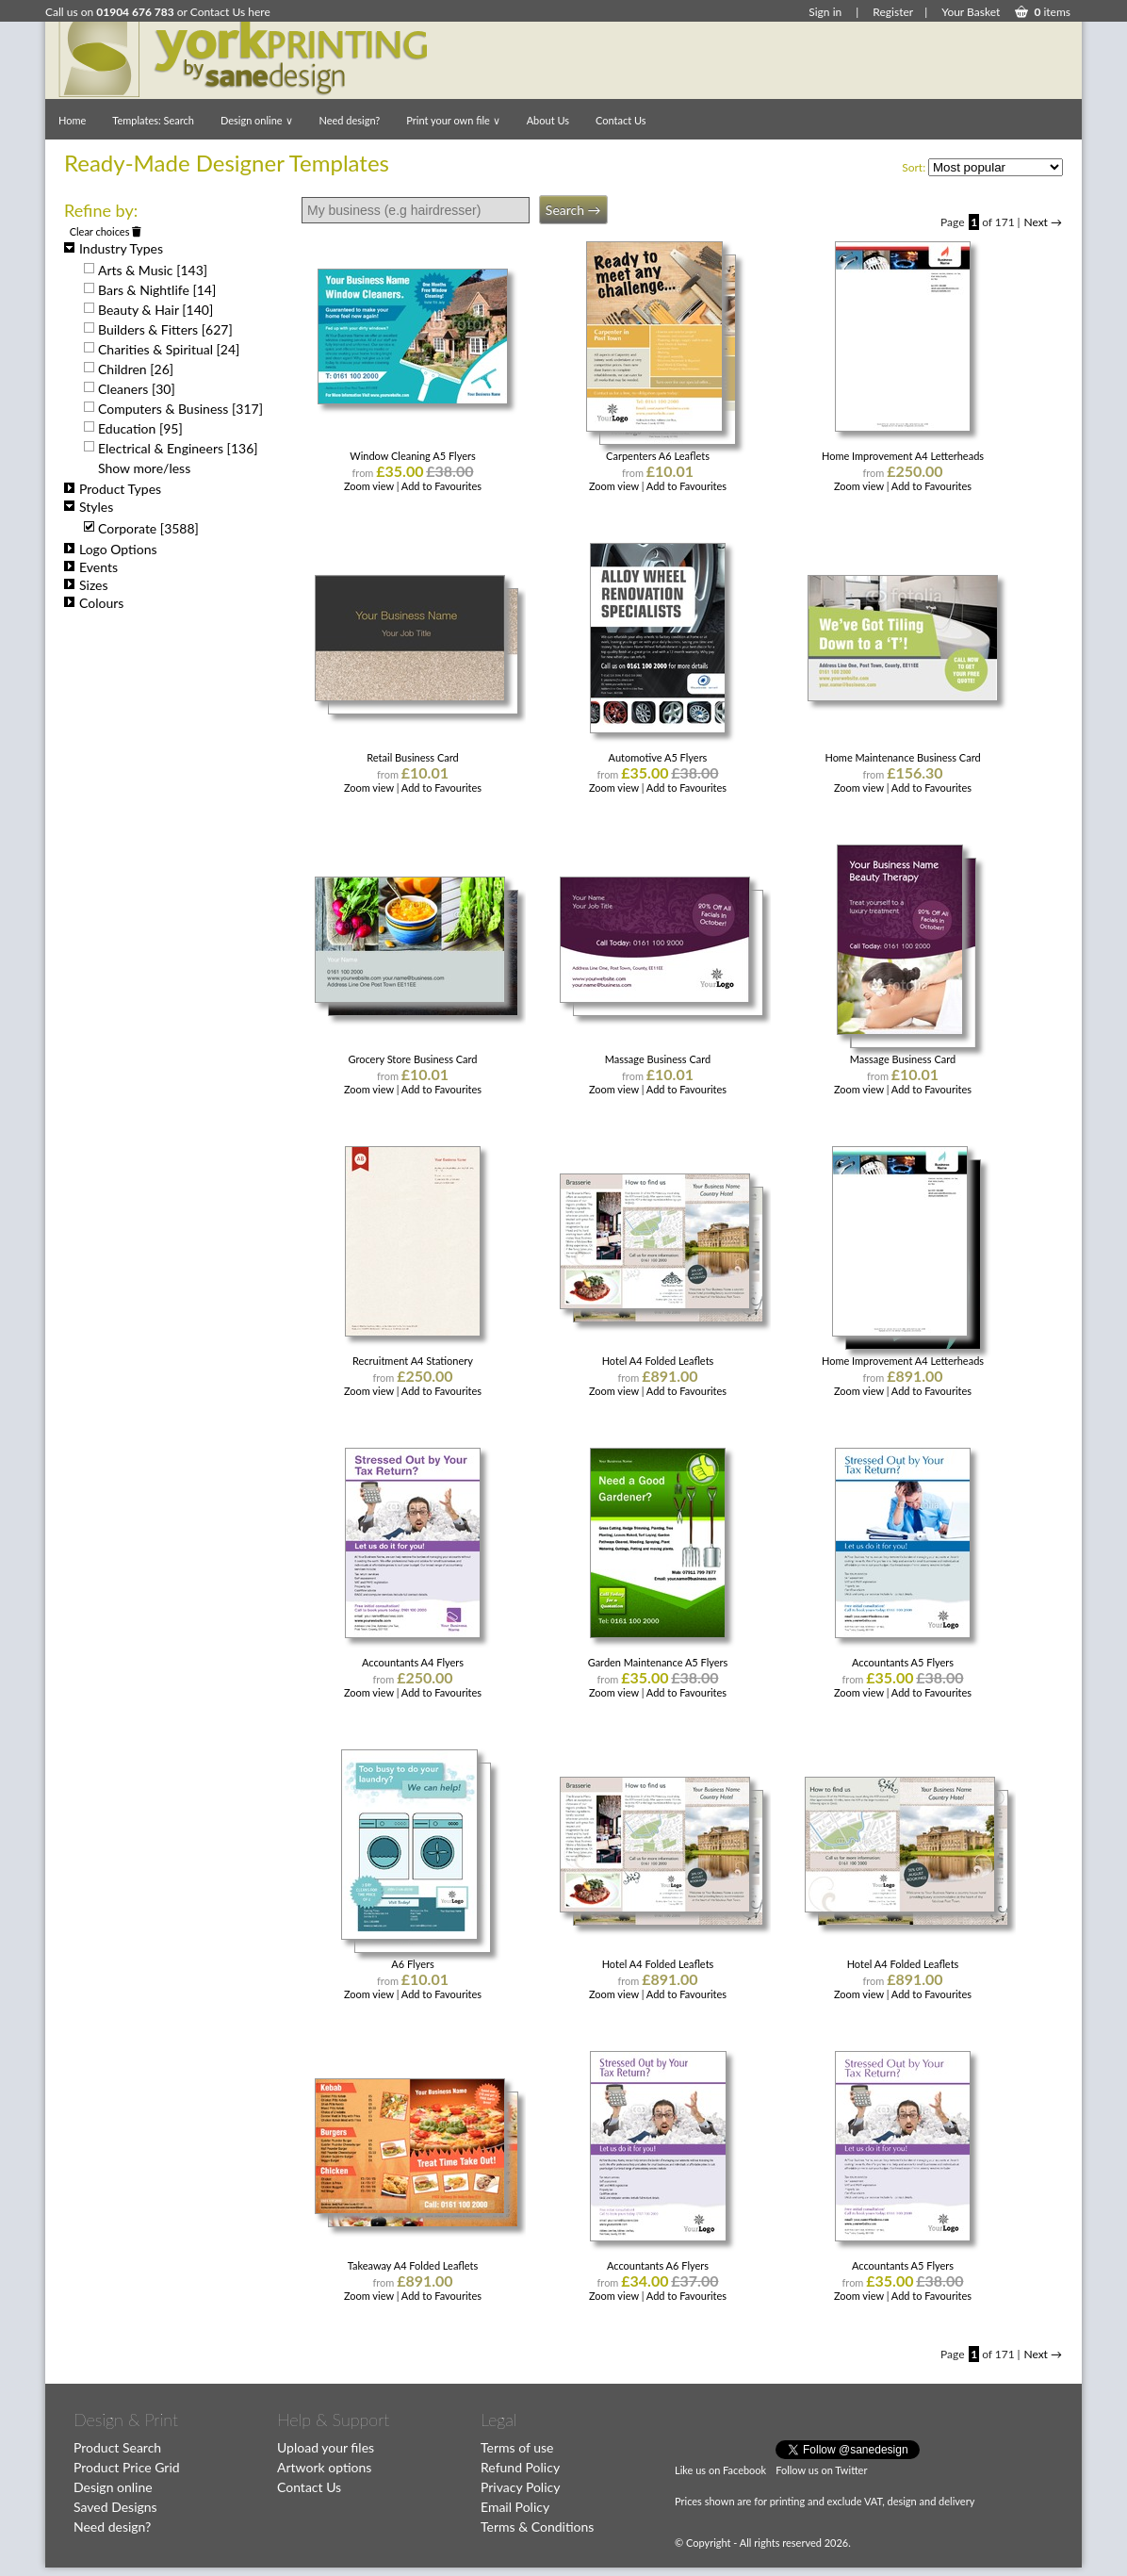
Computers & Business (180, 409)
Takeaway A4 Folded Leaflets (413, 2265)
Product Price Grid (127, 2467)
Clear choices (106, 231)
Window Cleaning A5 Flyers (412, 456)
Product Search (117, 2447)
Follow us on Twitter (821, 2470)
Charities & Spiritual (168, 349)
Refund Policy (520, 2467)
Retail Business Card (412, 757)
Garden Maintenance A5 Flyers (658, 1662)
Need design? (350, 120)
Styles (88, 507)
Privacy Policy (520, 2487)
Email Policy (515, 2507)
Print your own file (452, 120)
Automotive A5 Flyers (658, 757)
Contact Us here (230, 12)
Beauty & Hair (155, 310)
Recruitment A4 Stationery (412, 1360)
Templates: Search (153, 120)
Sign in (824, 12)
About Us (548, 120)
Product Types (112, 489)
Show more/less (144, 468)
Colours (93, 603)
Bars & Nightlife (157, 290)
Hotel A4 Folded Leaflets (658, 1360)
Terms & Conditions (537, 2527)
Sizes (86, 585)
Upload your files (325, 2447)
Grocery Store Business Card (412, 1059)
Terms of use (517, 2447)
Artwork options (324, 2467)
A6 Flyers (412, 1964)
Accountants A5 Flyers (903, 1662)
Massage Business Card (657, 1059)
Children (135, 369)
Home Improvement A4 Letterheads (903, 456)
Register (893, 12)
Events (91, 567)
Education (140, 428)
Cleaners (136, 389)
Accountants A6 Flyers (658, 2265)
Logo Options (110, 549)
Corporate (148, 528)
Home (72, 120)
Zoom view (370, 486)
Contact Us (621, 120)
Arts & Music (152, 270)
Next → (1042, 222)
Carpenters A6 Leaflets (658, 456)
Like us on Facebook (720, 2470)
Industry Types (113, 248)
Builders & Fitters (165, 329)
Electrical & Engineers (178, 448)
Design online (256, 120)
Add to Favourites (441, 486)
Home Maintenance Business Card (902, 757)
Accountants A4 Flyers (413, 1662)
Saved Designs (115, 2507)
